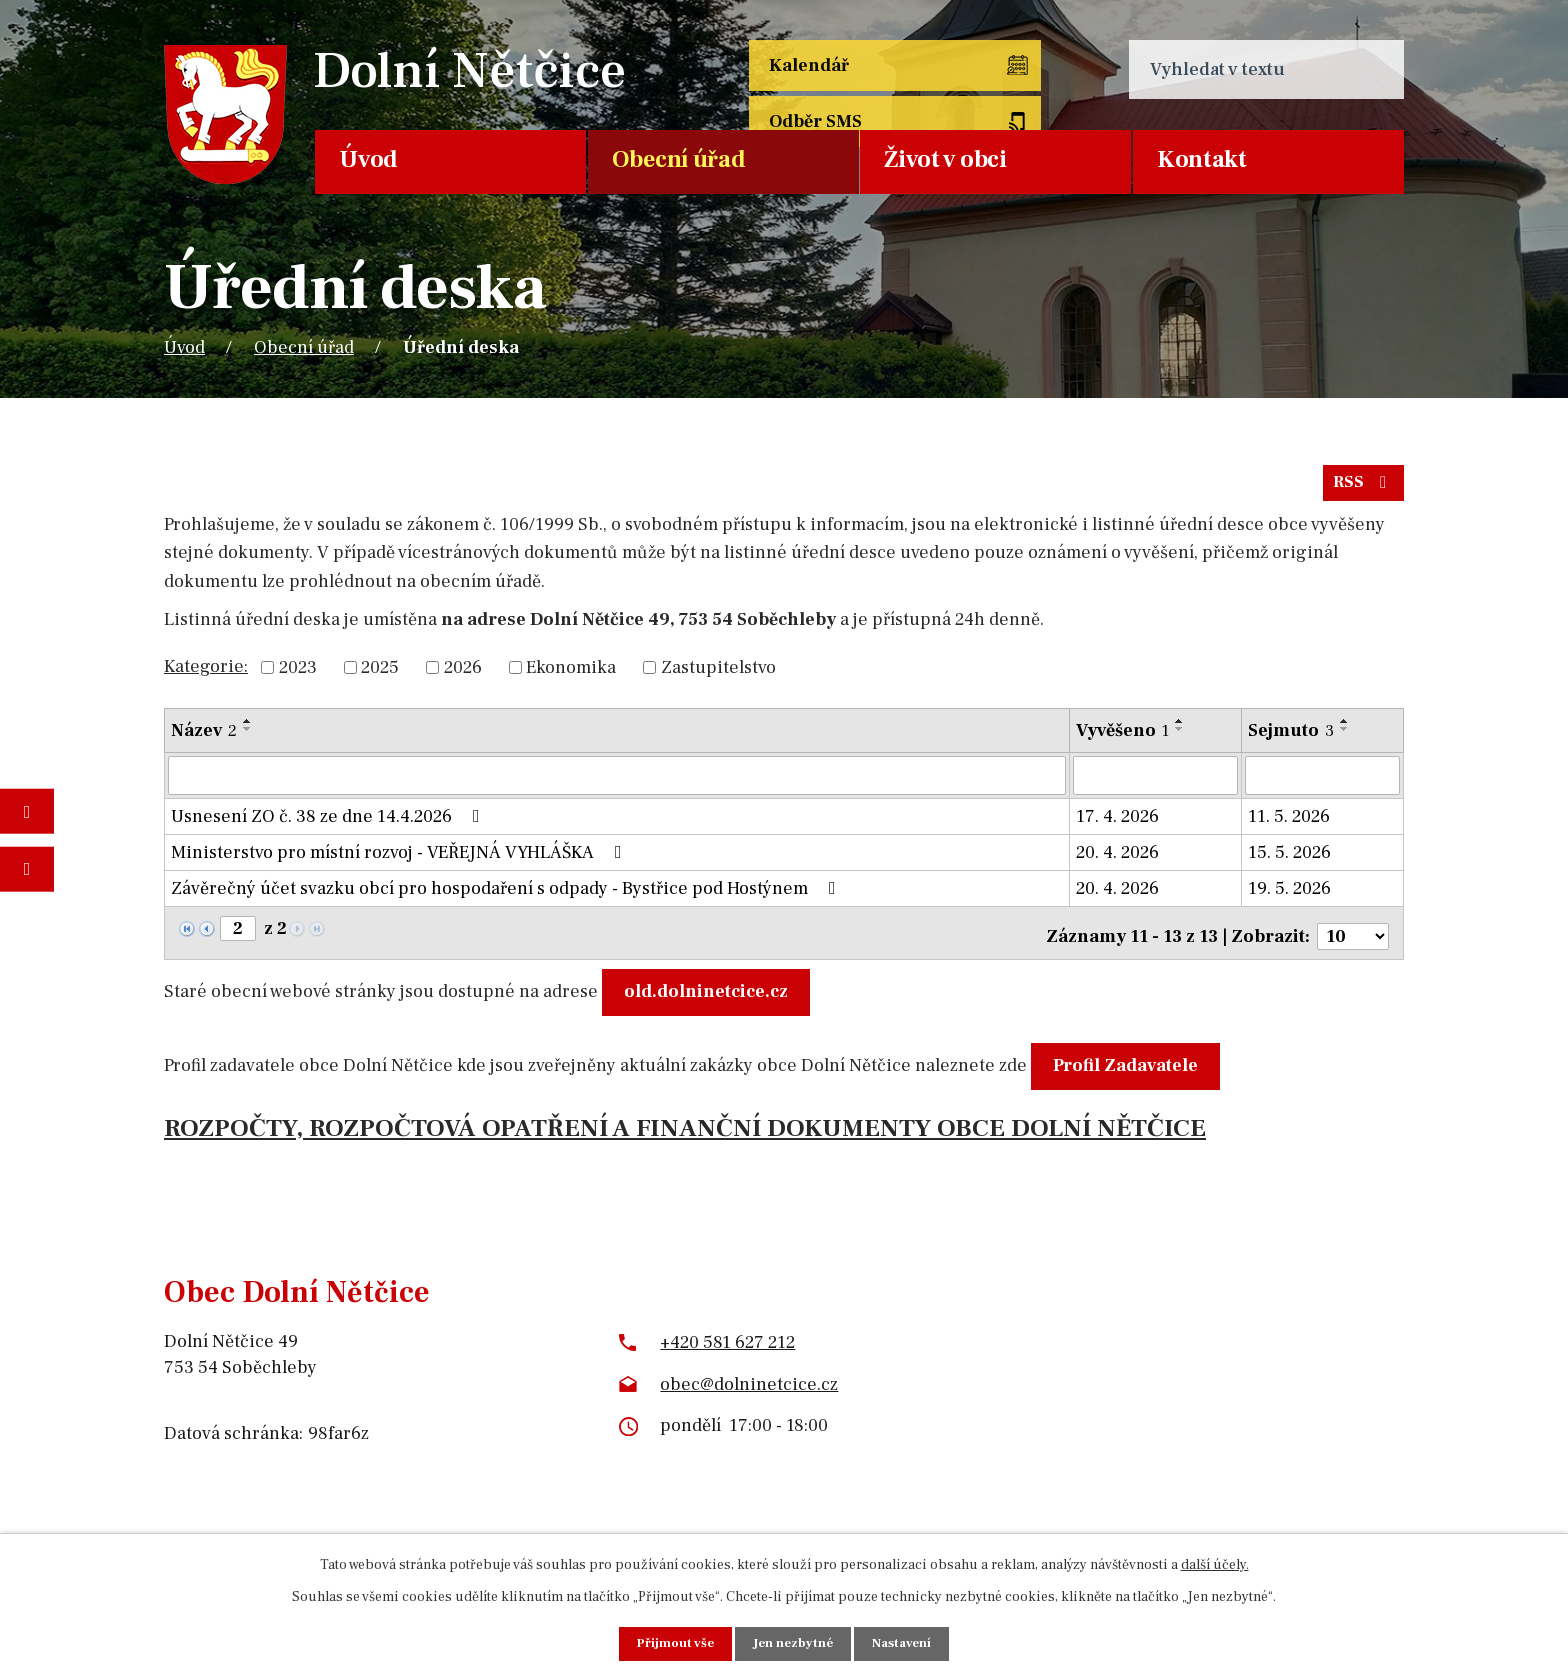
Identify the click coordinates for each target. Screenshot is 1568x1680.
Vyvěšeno (1122, 738)
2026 (463, 675)
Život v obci (945, 159)
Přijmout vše (670, 1643)
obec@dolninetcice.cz (749, 1383)
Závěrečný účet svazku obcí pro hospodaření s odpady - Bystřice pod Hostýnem (507, 895)
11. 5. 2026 (1289, 823)
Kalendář (811, 69)
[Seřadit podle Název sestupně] (248, 737)
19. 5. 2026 (1289, 895)
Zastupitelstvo (718, 675)
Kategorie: (206, 673)
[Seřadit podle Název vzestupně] (248, 729)
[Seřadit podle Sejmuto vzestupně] (1345, 729)
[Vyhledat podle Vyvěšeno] (1155, 783)
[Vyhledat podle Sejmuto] (1322, 783)
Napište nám (27, 868)
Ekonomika (571, 675)
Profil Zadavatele (1130, 1065)
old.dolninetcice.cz (711, 991)
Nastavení (906, 1643)
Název (204, 738)
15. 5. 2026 (1289, 859)
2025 (380, 675)
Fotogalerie (27, 811)
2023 (298, 675)
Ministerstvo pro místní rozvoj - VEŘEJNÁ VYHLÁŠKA (400, 859)
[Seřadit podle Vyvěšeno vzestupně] (1180, 729)
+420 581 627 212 (727, 1342)
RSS (1362, 489)
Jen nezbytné (793, 1643)
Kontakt (1202, 159)
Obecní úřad (679, 159)
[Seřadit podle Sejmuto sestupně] (1345, 737)
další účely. (1215, 1563)
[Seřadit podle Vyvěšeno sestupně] (1180, 737)
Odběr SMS (1007, 69)
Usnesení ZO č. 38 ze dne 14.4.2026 (329, 823)
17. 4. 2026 (1117, 823)
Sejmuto (1291, 738)
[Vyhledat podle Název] (617, 783)
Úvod (368, 159)
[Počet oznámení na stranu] (1353, 936)
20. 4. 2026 (1117, 859)
